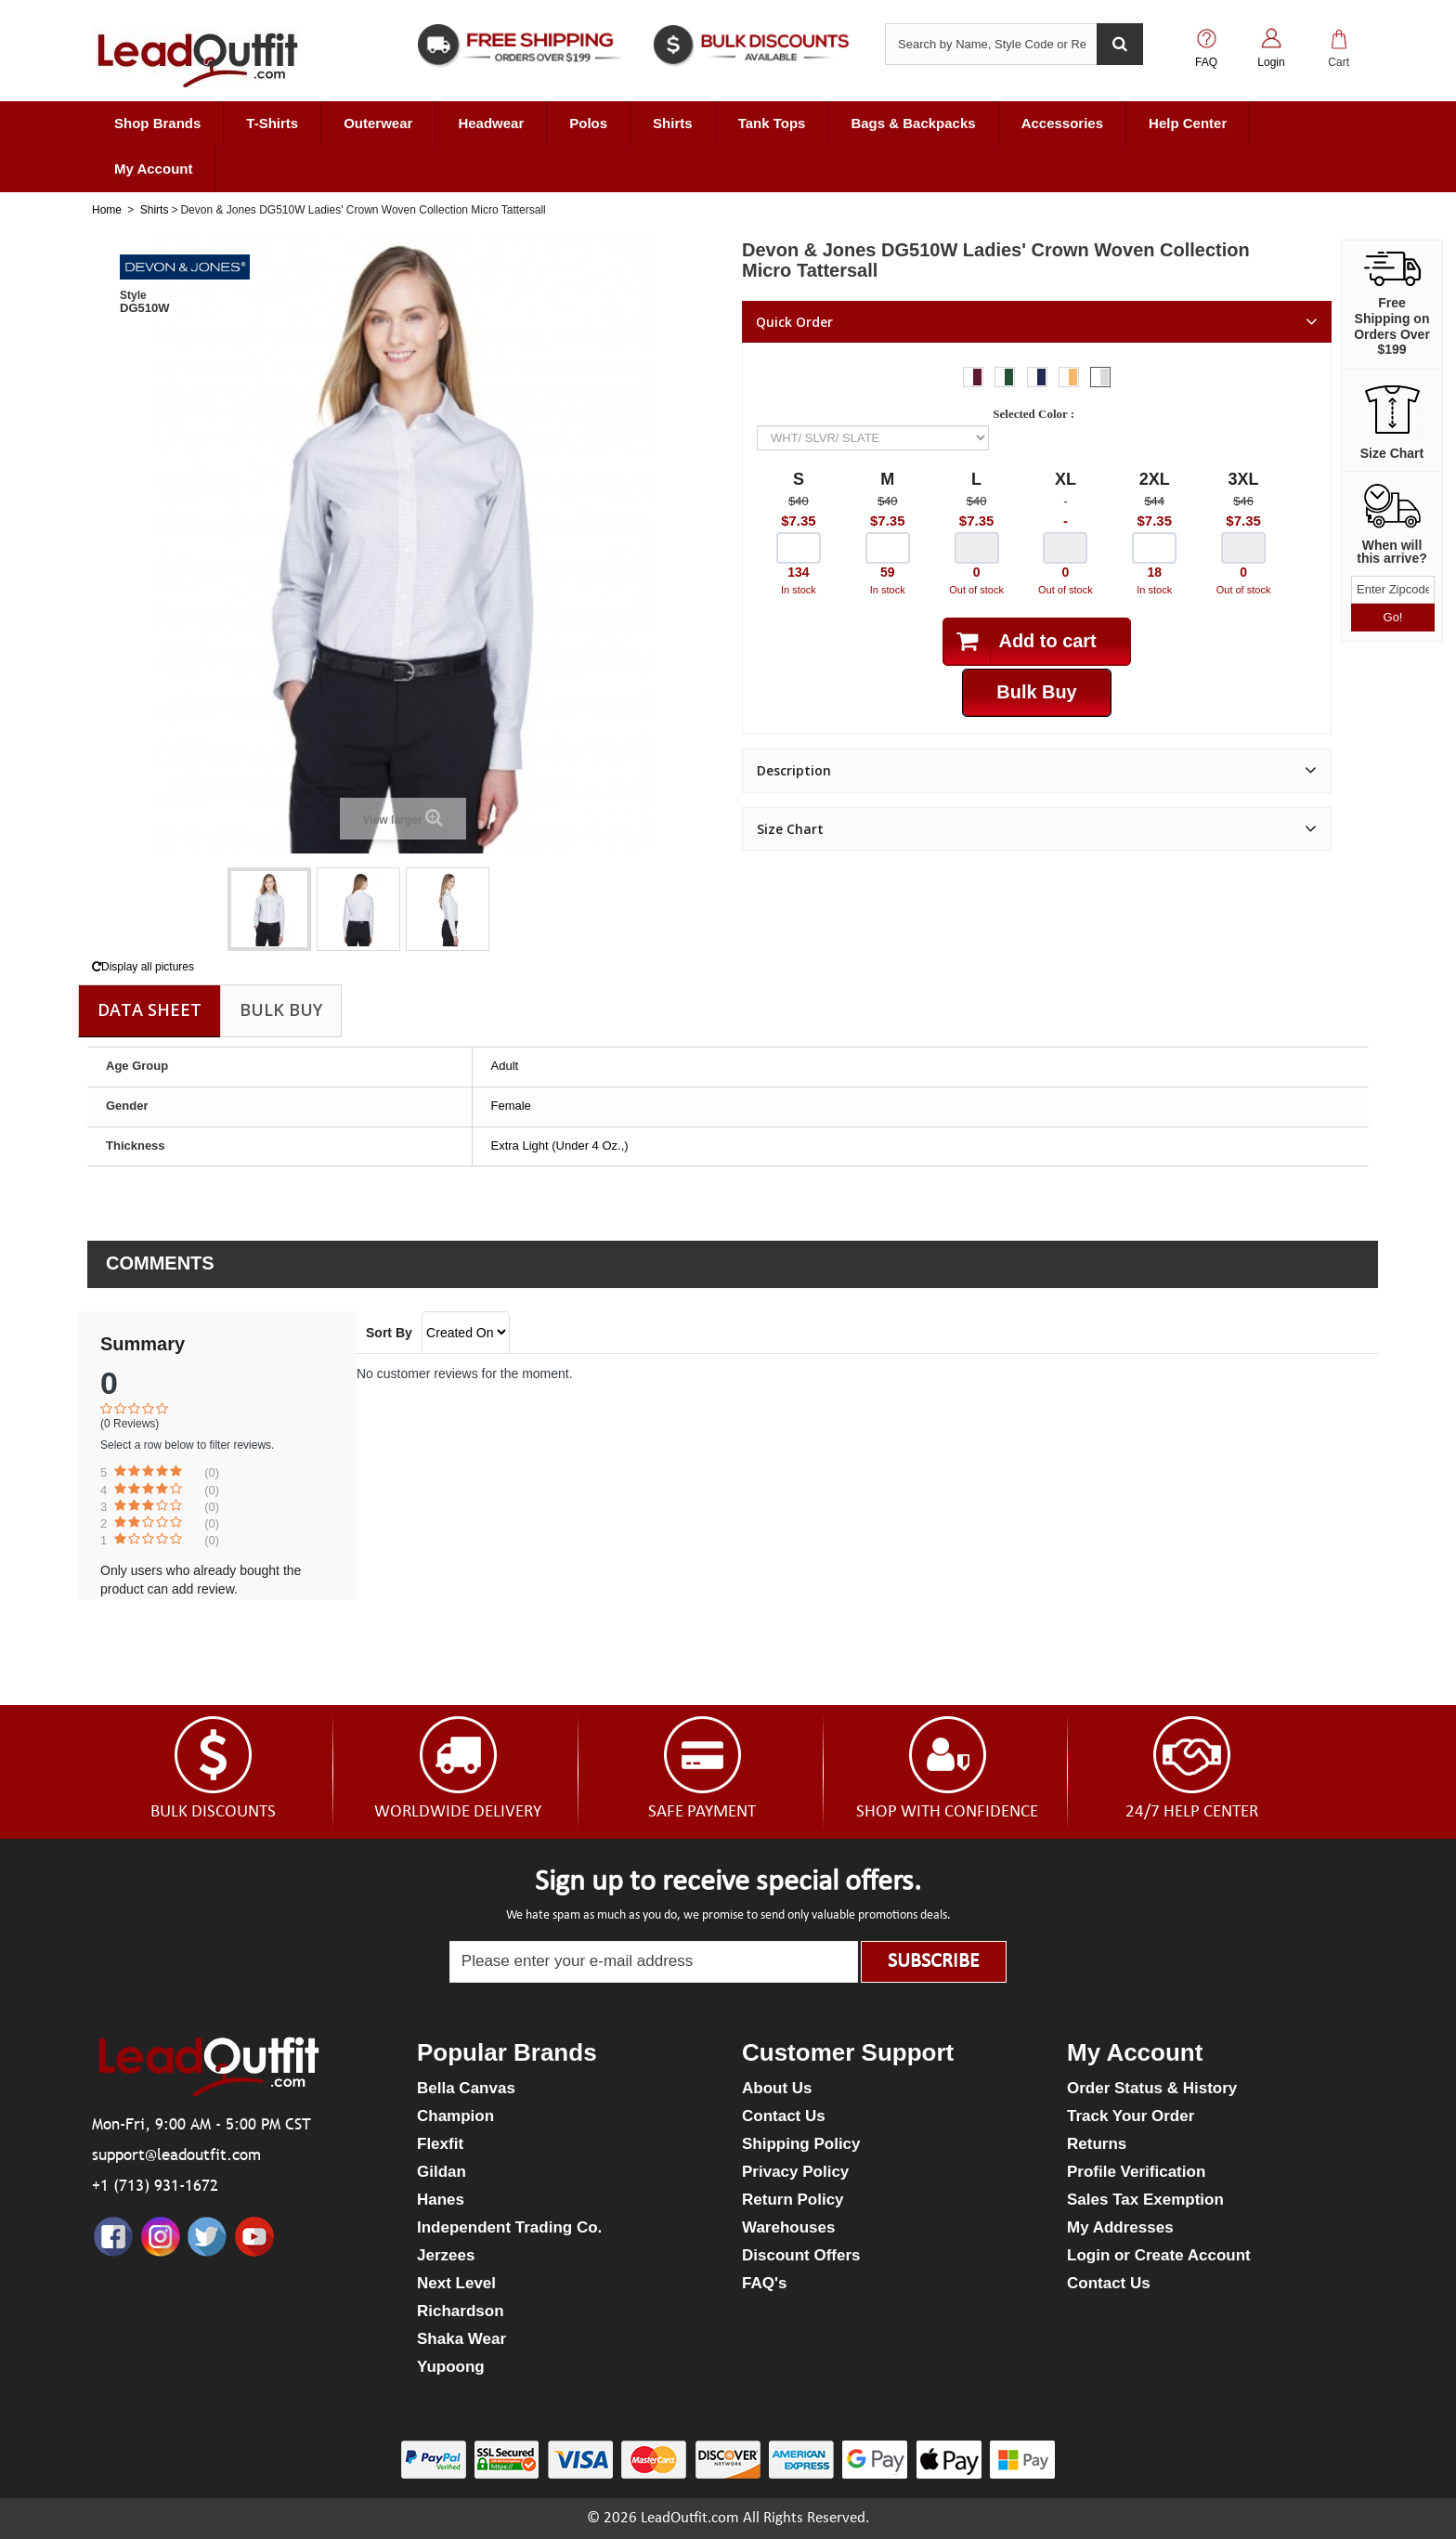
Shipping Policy (801, 2144)
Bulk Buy (281, 1009)
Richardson (460, 2311)
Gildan (441, 2172)
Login (1270, 62)
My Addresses (1120, 2227)
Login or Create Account (1159, 2255)
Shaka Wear (461, 2339)
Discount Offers (801, 2255)
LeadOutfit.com (690, 2518)
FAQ (1206, 62)
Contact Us (784, 2116)
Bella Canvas (466, 2088)
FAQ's (764, 2283)
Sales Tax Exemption (1145, 2199)
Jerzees (445, 2255)
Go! (1393, 617)
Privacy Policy (795, 2172)
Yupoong (451, 2367)
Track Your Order (1130, 2116)
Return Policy (793, 2199)
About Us (777, 2088)
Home (107, 209)
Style (133, 295)
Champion (455, 2116)
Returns (1096, 2144)
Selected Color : (1036, 414)
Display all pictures (143, 966)
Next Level (456, 2283)
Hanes (440, 2199)
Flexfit (440, 2144)
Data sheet (150, 1009)
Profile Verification (1136, 2172)
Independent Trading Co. (509, 2227)
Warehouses (788, 2227)
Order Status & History (1152, 2088)
